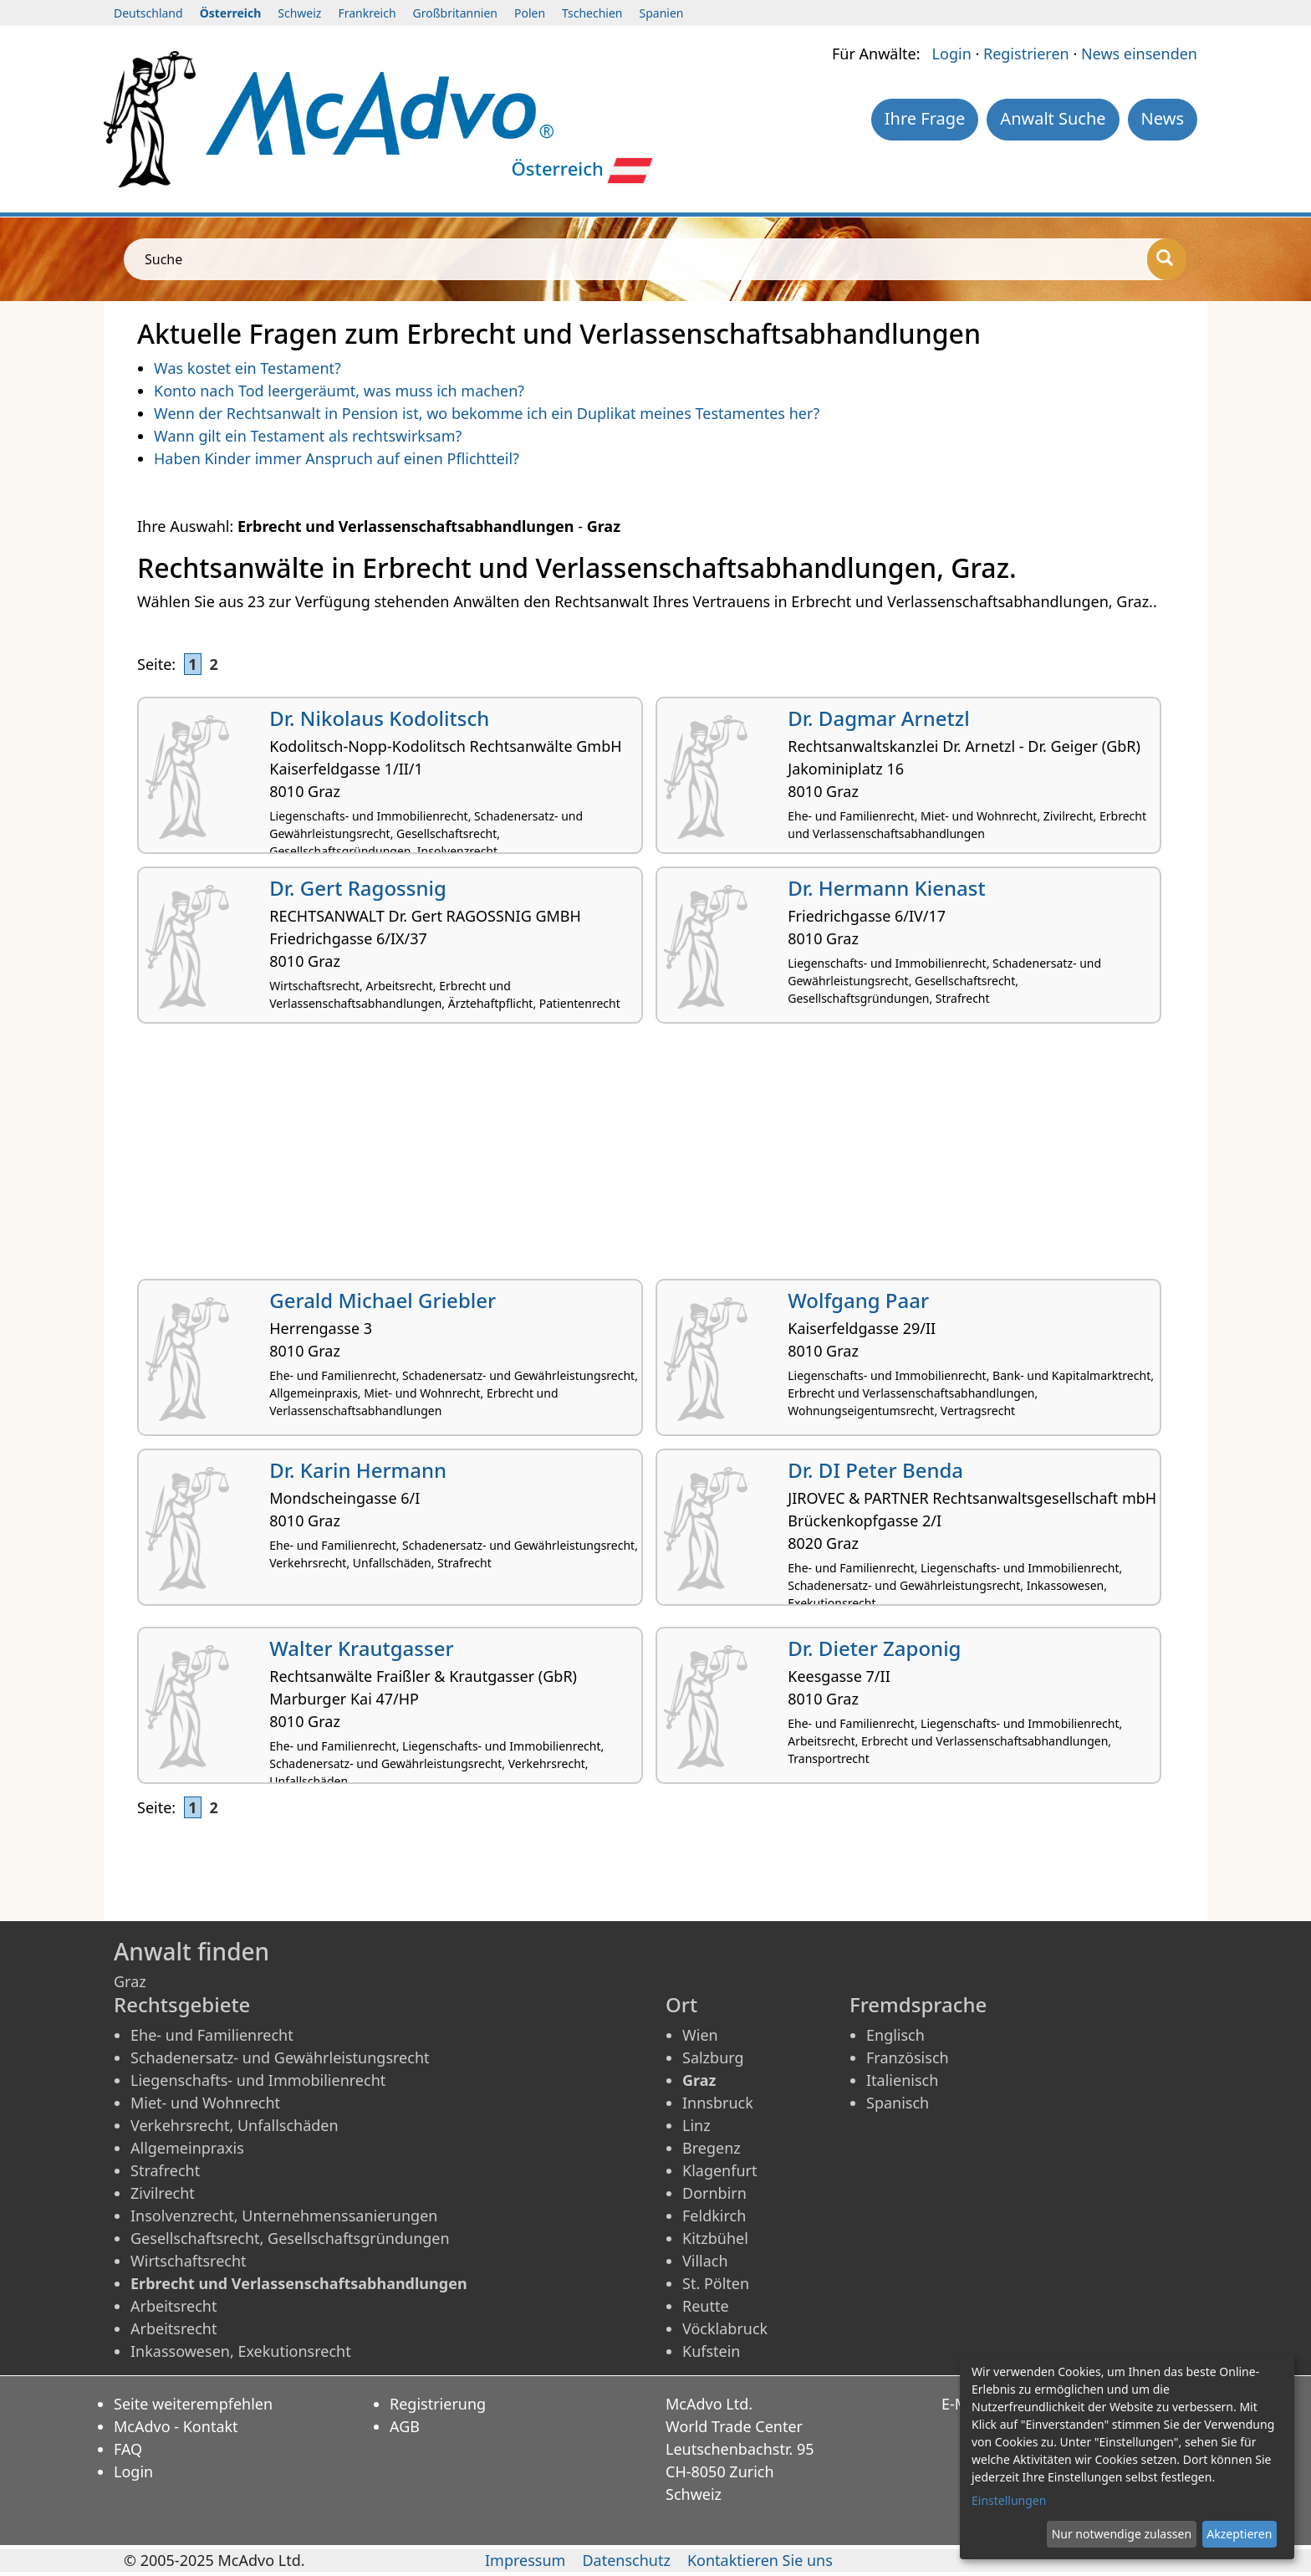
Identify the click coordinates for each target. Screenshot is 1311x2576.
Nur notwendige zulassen (1121, 2534)
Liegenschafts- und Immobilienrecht (257, 2080)
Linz (696, 2125)
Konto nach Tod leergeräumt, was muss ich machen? (339, 391)
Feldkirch (714, 2215)
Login (952, 53)
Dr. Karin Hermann (357, 1470)
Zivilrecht (162, 2193)
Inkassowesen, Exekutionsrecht (240, 2351)
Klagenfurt (719, 2170)
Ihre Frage (925, 118)
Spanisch (897, 2103)
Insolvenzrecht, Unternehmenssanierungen (283, 2215)
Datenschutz (626, 2560)
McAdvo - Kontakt (176, 2426)
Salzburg (713, 2057)
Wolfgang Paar (858, 1300)
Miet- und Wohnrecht (205, 2103)
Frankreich (366, 13)
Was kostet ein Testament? (247, 368)
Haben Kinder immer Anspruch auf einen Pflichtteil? (336, 458)
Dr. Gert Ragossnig (357, 888)
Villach (705, 2261)
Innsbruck (717, 2103)
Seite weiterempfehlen (193, 2404)
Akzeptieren (1239, 2534)
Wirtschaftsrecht (188, 2261)
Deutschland (148, 13)
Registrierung (438, 2404)
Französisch (907, 2057)
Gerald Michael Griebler (382, 1300)
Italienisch (902, 2080)
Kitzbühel (715, 2238)
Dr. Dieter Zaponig (874, 1648)
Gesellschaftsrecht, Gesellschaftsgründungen (290, 2238)
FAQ (128, 2449)
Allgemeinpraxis (187, 2148)
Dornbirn (714, 2193)
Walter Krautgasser (361, 1648)
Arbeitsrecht (173, 2306)
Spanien (662, 13)
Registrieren (1026, 53)
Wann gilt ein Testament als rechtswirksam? (308, 436)
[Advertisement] (638, 1157)
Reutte (705, 2306)
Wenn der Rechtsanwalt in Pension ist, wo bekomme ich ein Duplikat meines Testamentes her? (486, 413)
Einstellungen (1009, 2500)
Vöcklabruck (725, 2328)
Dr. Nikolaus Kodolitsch (379, 718)
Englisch (895, 2035)
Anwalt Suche (1052, 118)
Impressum (525, 2560)
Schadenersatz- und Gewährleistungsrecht (280, 2057)
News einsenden (1139, 53)
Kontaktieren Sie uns (760, 2560)
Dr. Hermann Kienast (886, 888)
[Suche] (1166, 259)
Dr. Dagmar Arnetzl (878, 718)
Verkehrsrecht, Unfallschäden (234, 2125)
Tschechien (592, 13)
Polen (529, 13)
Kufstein (711, 2351)
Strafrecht (165, 2170)
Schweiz (299, 13)
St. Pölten (715, 2283)
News (1162, 118)
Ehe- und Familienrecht (211, 2035)
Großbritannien (455, 13)
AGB (405, 2426)
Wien (700, 2035)
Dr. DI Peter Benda (875, 1470)
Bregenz (711, 2148)
